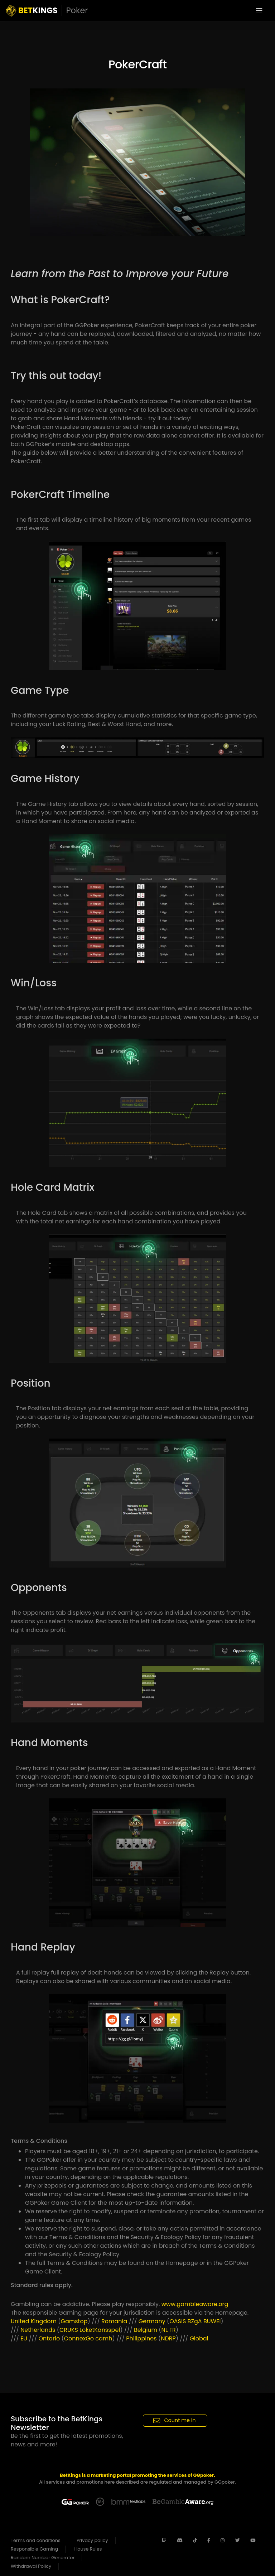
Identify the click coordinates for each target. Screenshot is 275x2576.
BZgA (195, 2321)
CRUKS (68, 2330)
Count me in (174, 2420)
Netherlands (37, 2330)
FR (172, 2330)
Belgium (145, 2330)
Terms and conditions (36, 2540)
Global (198, 2338)
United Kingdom (34, 2321)
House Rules (88, 2549)
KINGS (47, 11)
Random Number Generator (42, 2558)
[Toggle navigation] (259, 10)
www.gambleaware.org (194, 2304)
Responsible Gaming (34, 2549)
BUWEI (212, 2321)
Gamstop (74, 2321)
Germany (152, 2321)
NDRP (168, 2338)
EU (23, 2338)
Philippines (141, 2338)
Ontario (49, 2338)
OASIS (177, 2321)
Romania (114, 2321)
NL (164, 2330)
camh (103, 2338)
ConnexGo (79, 2338)
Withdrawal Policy (31, 2566)
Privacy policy (92, 2540)
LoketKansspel (99, 2330)
